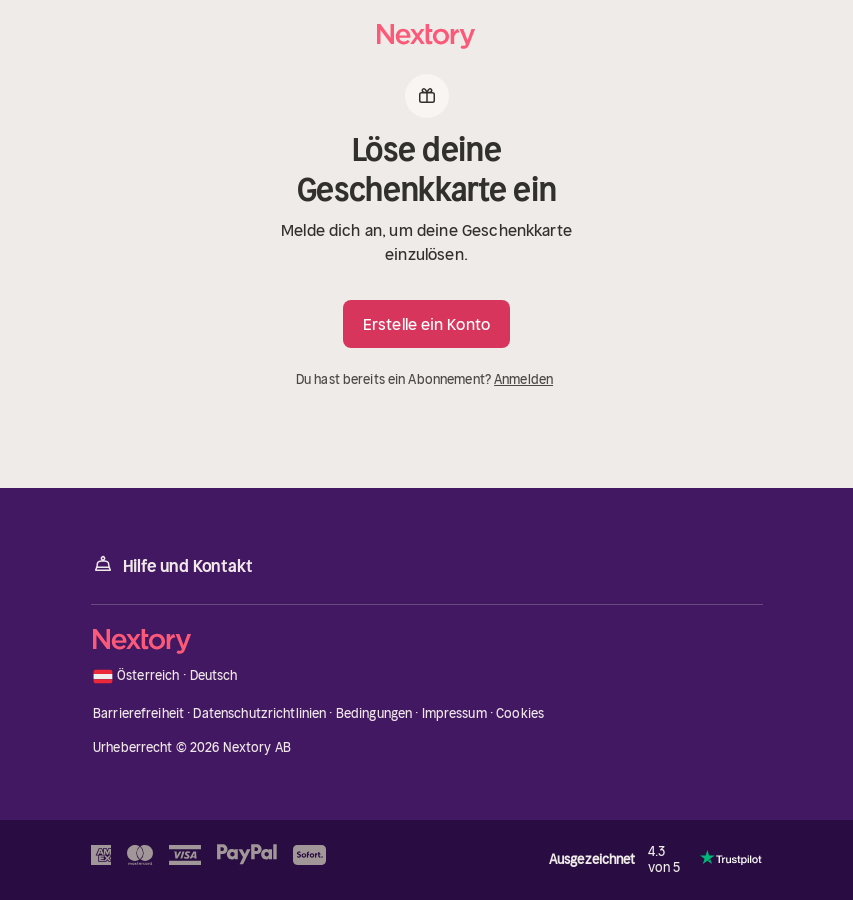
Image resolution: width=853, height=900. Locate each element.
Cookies (520, 713)
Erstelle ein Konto (426, 324)
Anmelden (523, 379)
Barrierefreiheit (138, 713)
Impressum (454, 713)
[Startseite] (427, 36)
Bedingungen (374, 713)
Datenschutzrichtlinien (259, 713)
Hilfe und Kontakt (172, 564)
